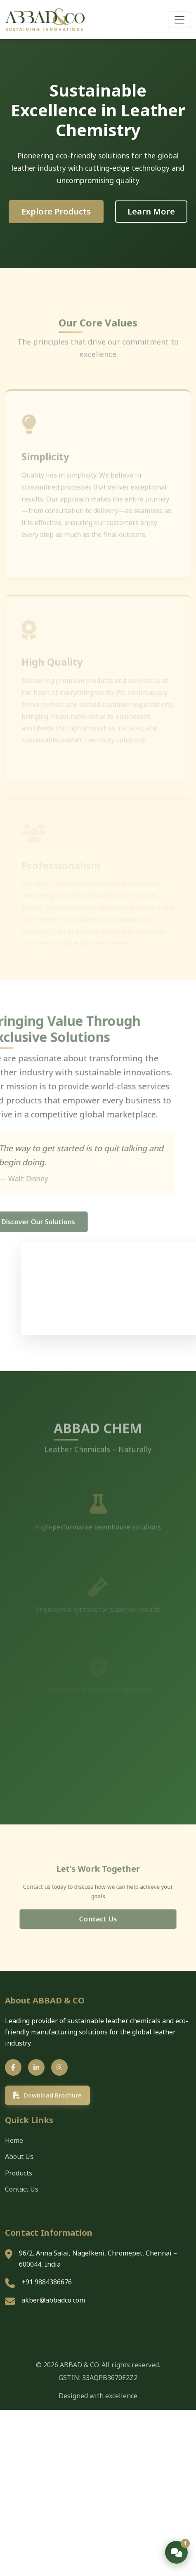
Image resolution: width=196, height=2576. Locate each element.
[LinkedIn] (36, 2067)
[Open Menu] (179, 20)
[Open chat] (176, 2552)
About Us (19, 2156)
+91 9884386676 (46, 2281)
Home (14, 2140)
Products (18, 2173)
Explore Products (56, 211)
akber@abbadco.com (53, 2300)
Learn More (151, 211)
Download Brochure (47, 2095)
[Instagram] (59, 2067)
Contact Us (98, 1913)
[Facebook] (13, 2067)
